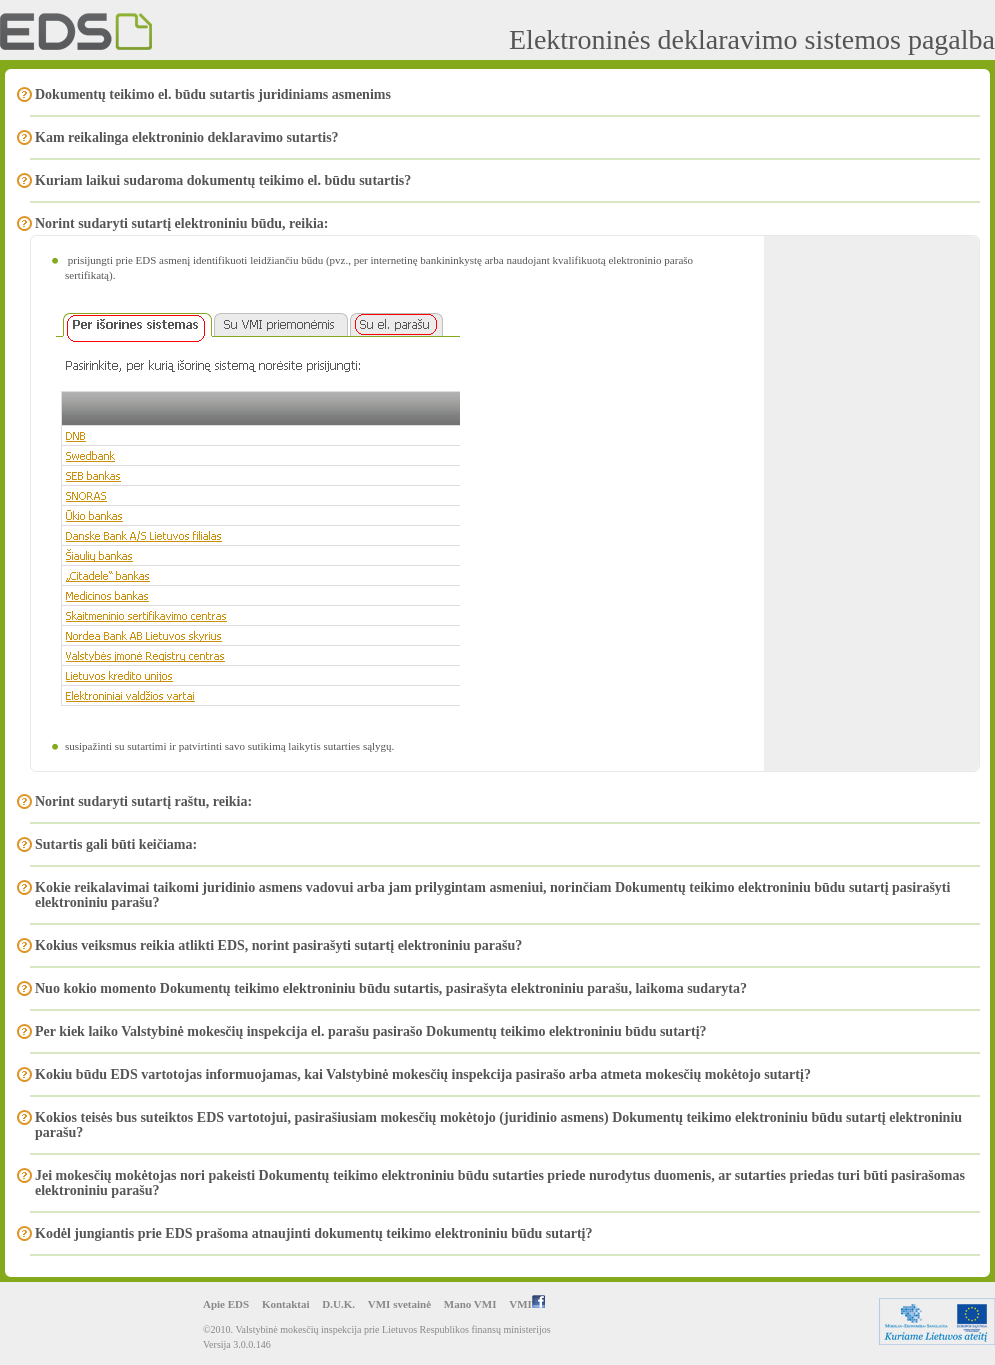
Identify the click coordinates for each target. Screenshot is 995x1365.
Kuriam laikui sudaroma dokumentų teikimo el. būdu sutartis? (223, 180)
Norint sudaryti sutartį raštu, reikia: (143, 801)
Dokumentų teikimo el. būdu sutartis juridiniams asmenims (213, 94)
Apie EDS (226, 1304)
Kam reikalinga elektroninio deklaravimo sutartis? (187, 137)
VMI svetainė (399, 1304)
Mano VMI (470, 1304)
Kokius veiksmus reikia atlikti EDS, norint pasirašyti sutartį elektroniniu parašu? (278, 945)
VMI (527, 1304)
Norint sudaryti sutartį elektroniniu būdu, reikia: (182, 223)
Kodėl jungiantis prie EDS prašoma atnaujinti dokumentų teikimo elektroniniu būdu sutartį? (314, 1233)
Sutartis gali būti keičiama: (116, 844)
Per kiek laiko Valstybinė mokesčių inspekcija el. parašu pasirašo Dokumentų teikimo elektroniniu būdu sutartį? (371, 1031)
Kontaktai (286, 1304)
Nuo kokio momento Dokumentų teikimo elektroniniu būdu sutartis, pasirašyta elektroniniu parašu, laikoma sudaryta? (391, 988)
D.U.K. (338, 1304)
